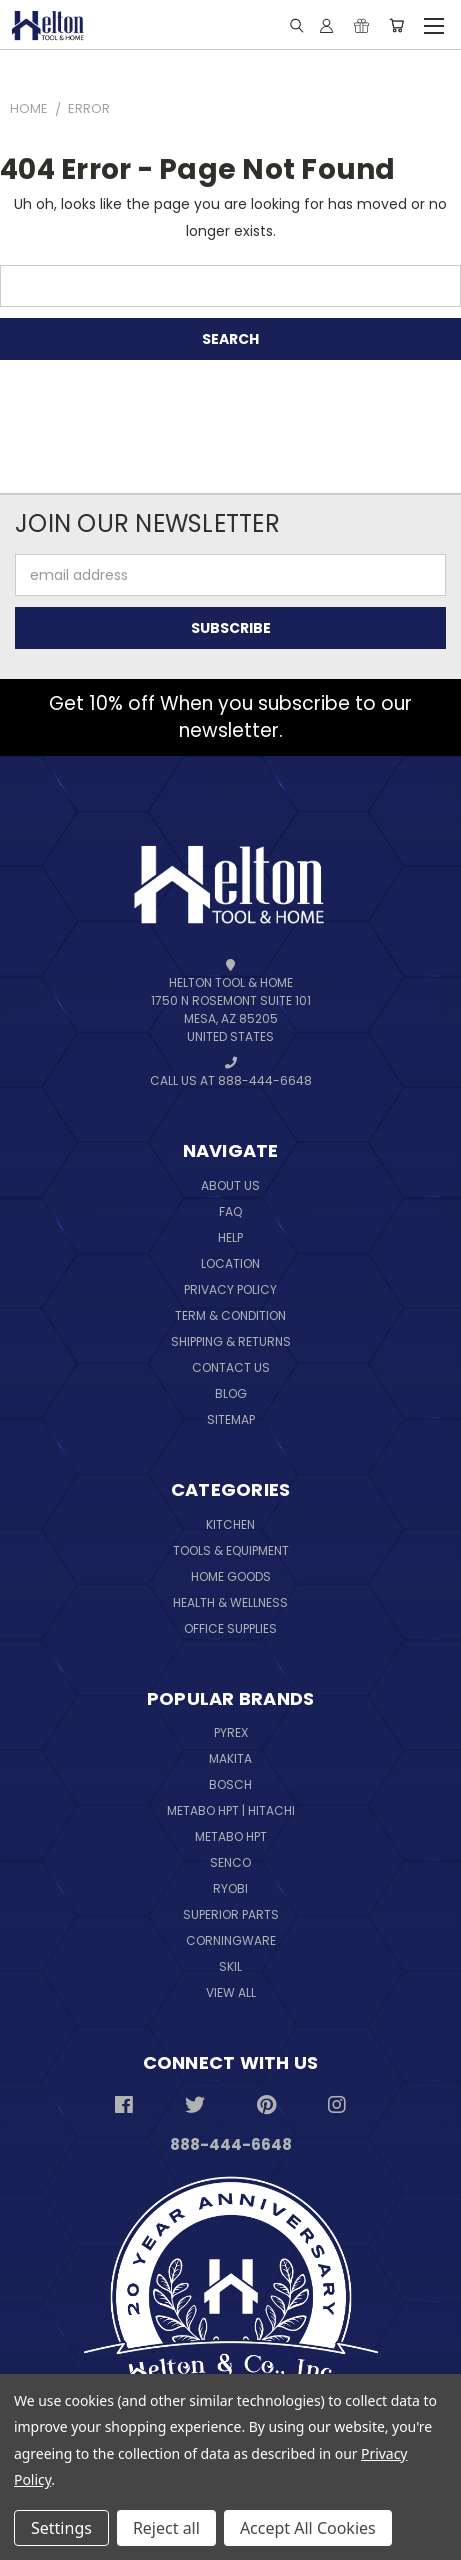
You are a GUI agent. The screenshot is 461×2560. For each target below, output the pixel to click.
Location (230, 1263)
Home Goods (231, 1576)
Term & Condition (230, 1315)
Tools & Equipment (231, 1550)
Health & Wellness (230, 1602)
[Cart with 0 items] (396, 25)
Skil (230, 1966)
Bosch (230, 1784)
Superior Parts (231, 1914)
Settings (61, 2528)
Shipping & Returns (231, 1341)
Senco (230, 1862)
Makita (230, 1758)
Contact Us (231, 1367)
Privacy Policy (230, 1289)
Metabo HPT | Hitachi (231, 1810)
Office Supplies (230, 1628)
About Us (230, 1185)
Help (230, 1237)
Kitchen (230, 1524)
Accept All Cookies (308, 2528)
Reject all (166, 2528)
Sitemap (231, 1419)
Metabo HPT (231, 1836)
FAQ (230, 1211)
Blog (231, 1393)
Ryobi (230, 1888)
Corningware (231, 1940)
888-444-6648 (231, 2144)
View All (231, 1992)
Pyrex (231, 1732)
